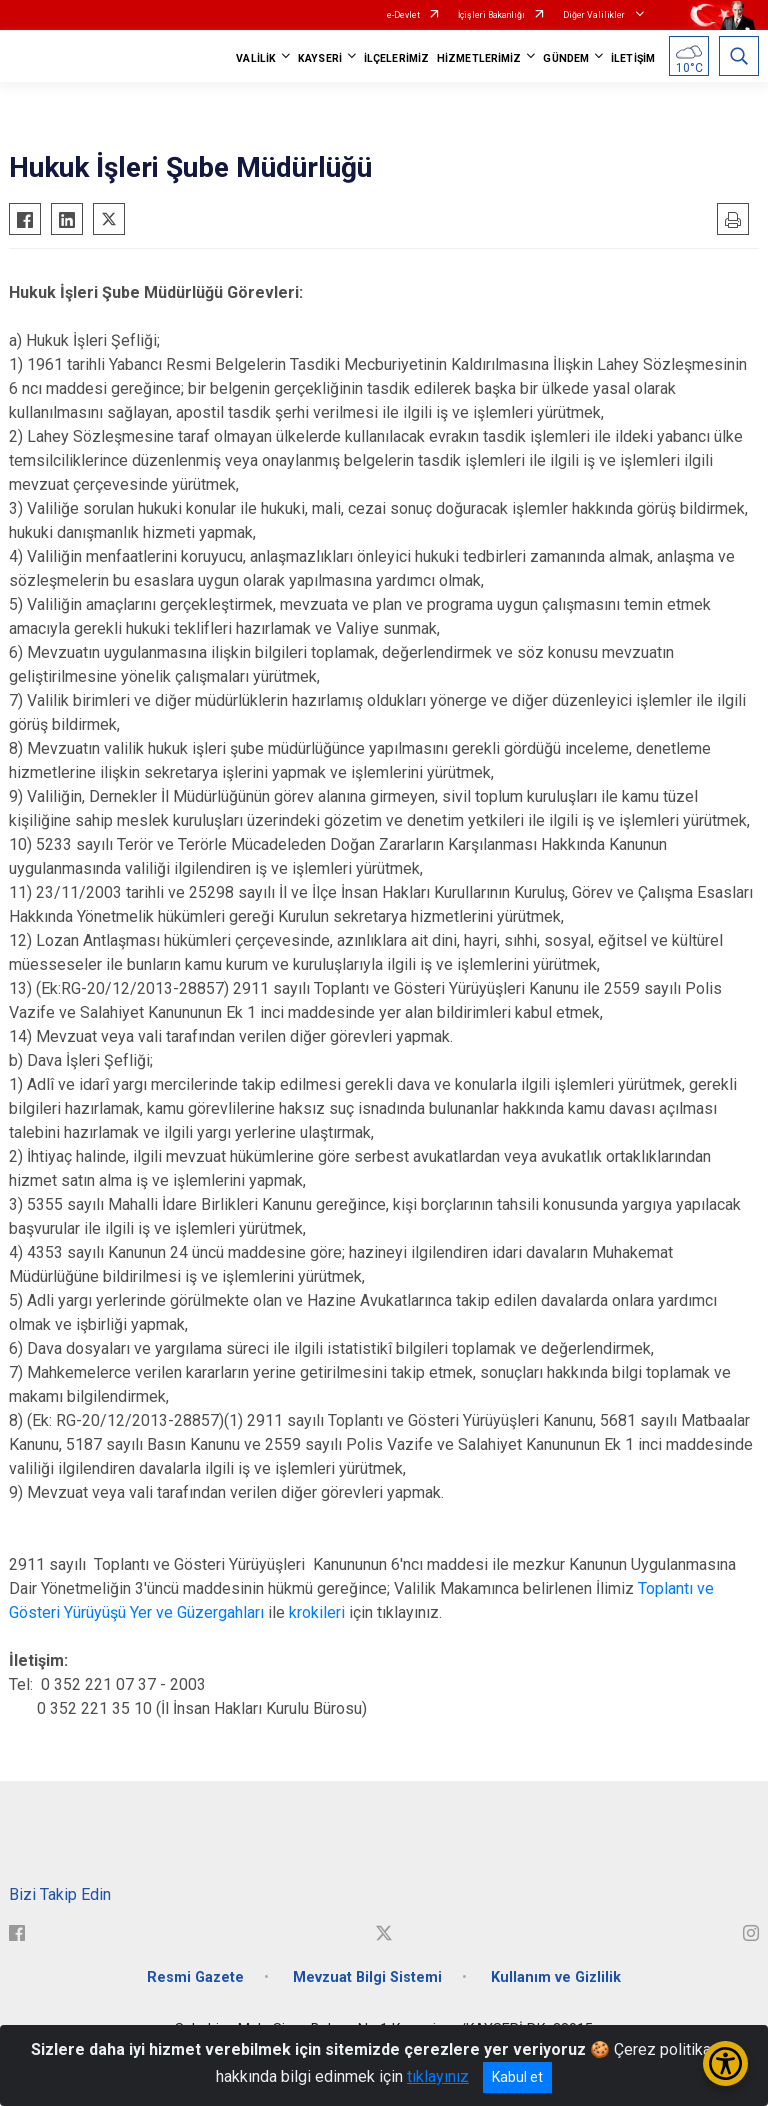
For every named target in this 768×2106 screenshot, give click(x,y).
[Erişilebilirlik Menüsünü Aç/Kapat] (725, 2063)
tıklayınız (438, 2076)
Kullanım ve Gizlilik (556, 1977)
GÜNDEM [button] (566, 58)
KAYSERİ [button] (320, 58)
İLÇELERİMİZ (396, 58)
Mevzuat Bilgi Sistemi (367, 1977)
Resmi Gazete (195, 1977)
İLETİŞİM (633, 58)
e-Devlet (403, 15)
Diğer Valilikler (595, 15)
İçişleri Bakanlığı (491, 15)
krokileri (317, 1612)
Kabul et (517, 2077)
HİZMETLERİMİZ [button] (479, 58)
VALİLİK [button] (256, 58)
